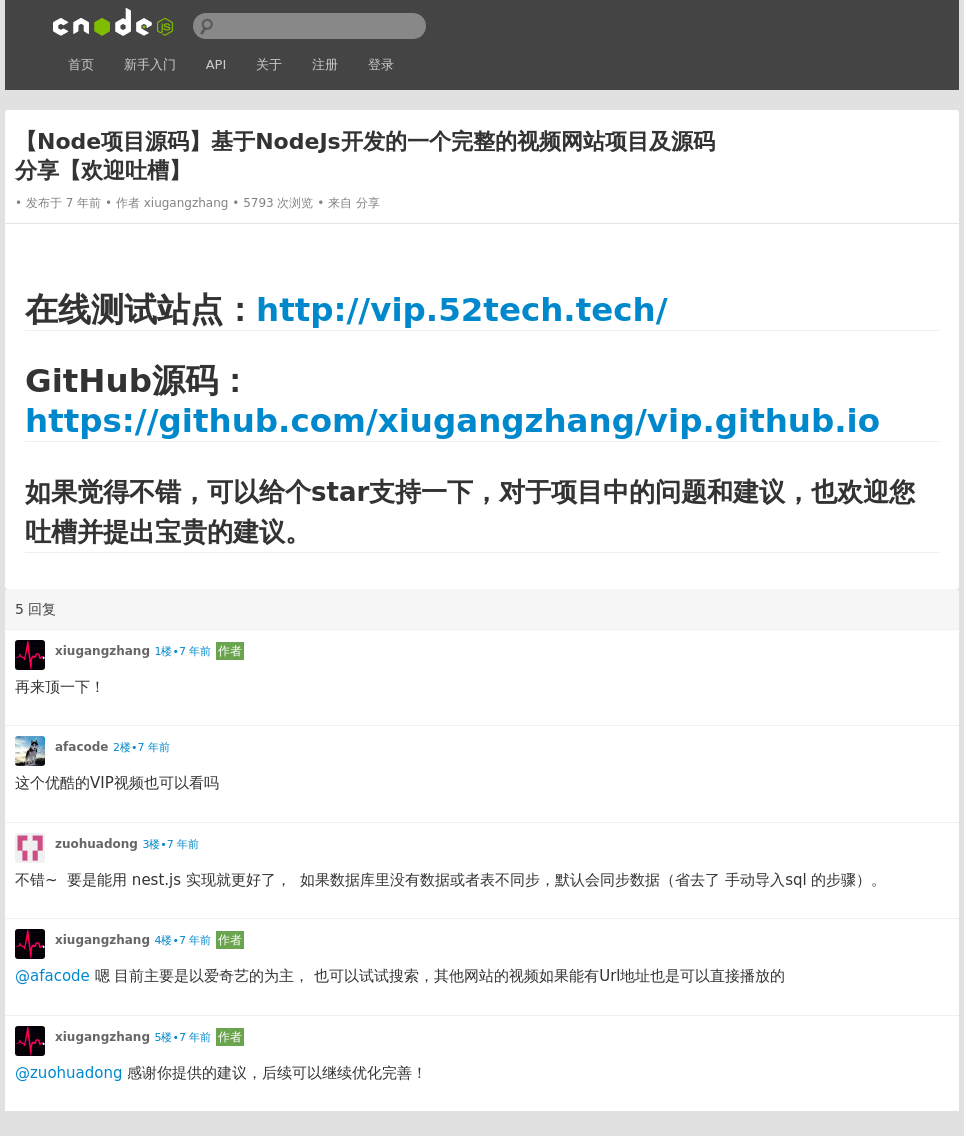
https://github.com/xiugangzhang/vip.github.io (452, 421)
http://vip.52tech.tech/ (462, 310)
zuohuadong (96, 844)
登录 (381, 64)
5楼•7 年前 (182, 1037)
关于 (269, 64)
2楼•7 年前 (141, 747)
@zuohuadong (69, 1073)
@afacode (52, 976)
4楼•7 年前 (182, 940)
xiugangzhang (186, 203)
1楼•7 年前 (182, 651)
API (216, 64)
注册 (325, 64)
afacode (82, 747)
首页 (81, 64)
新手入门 (150, 64)
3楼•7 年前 (170, 844)
